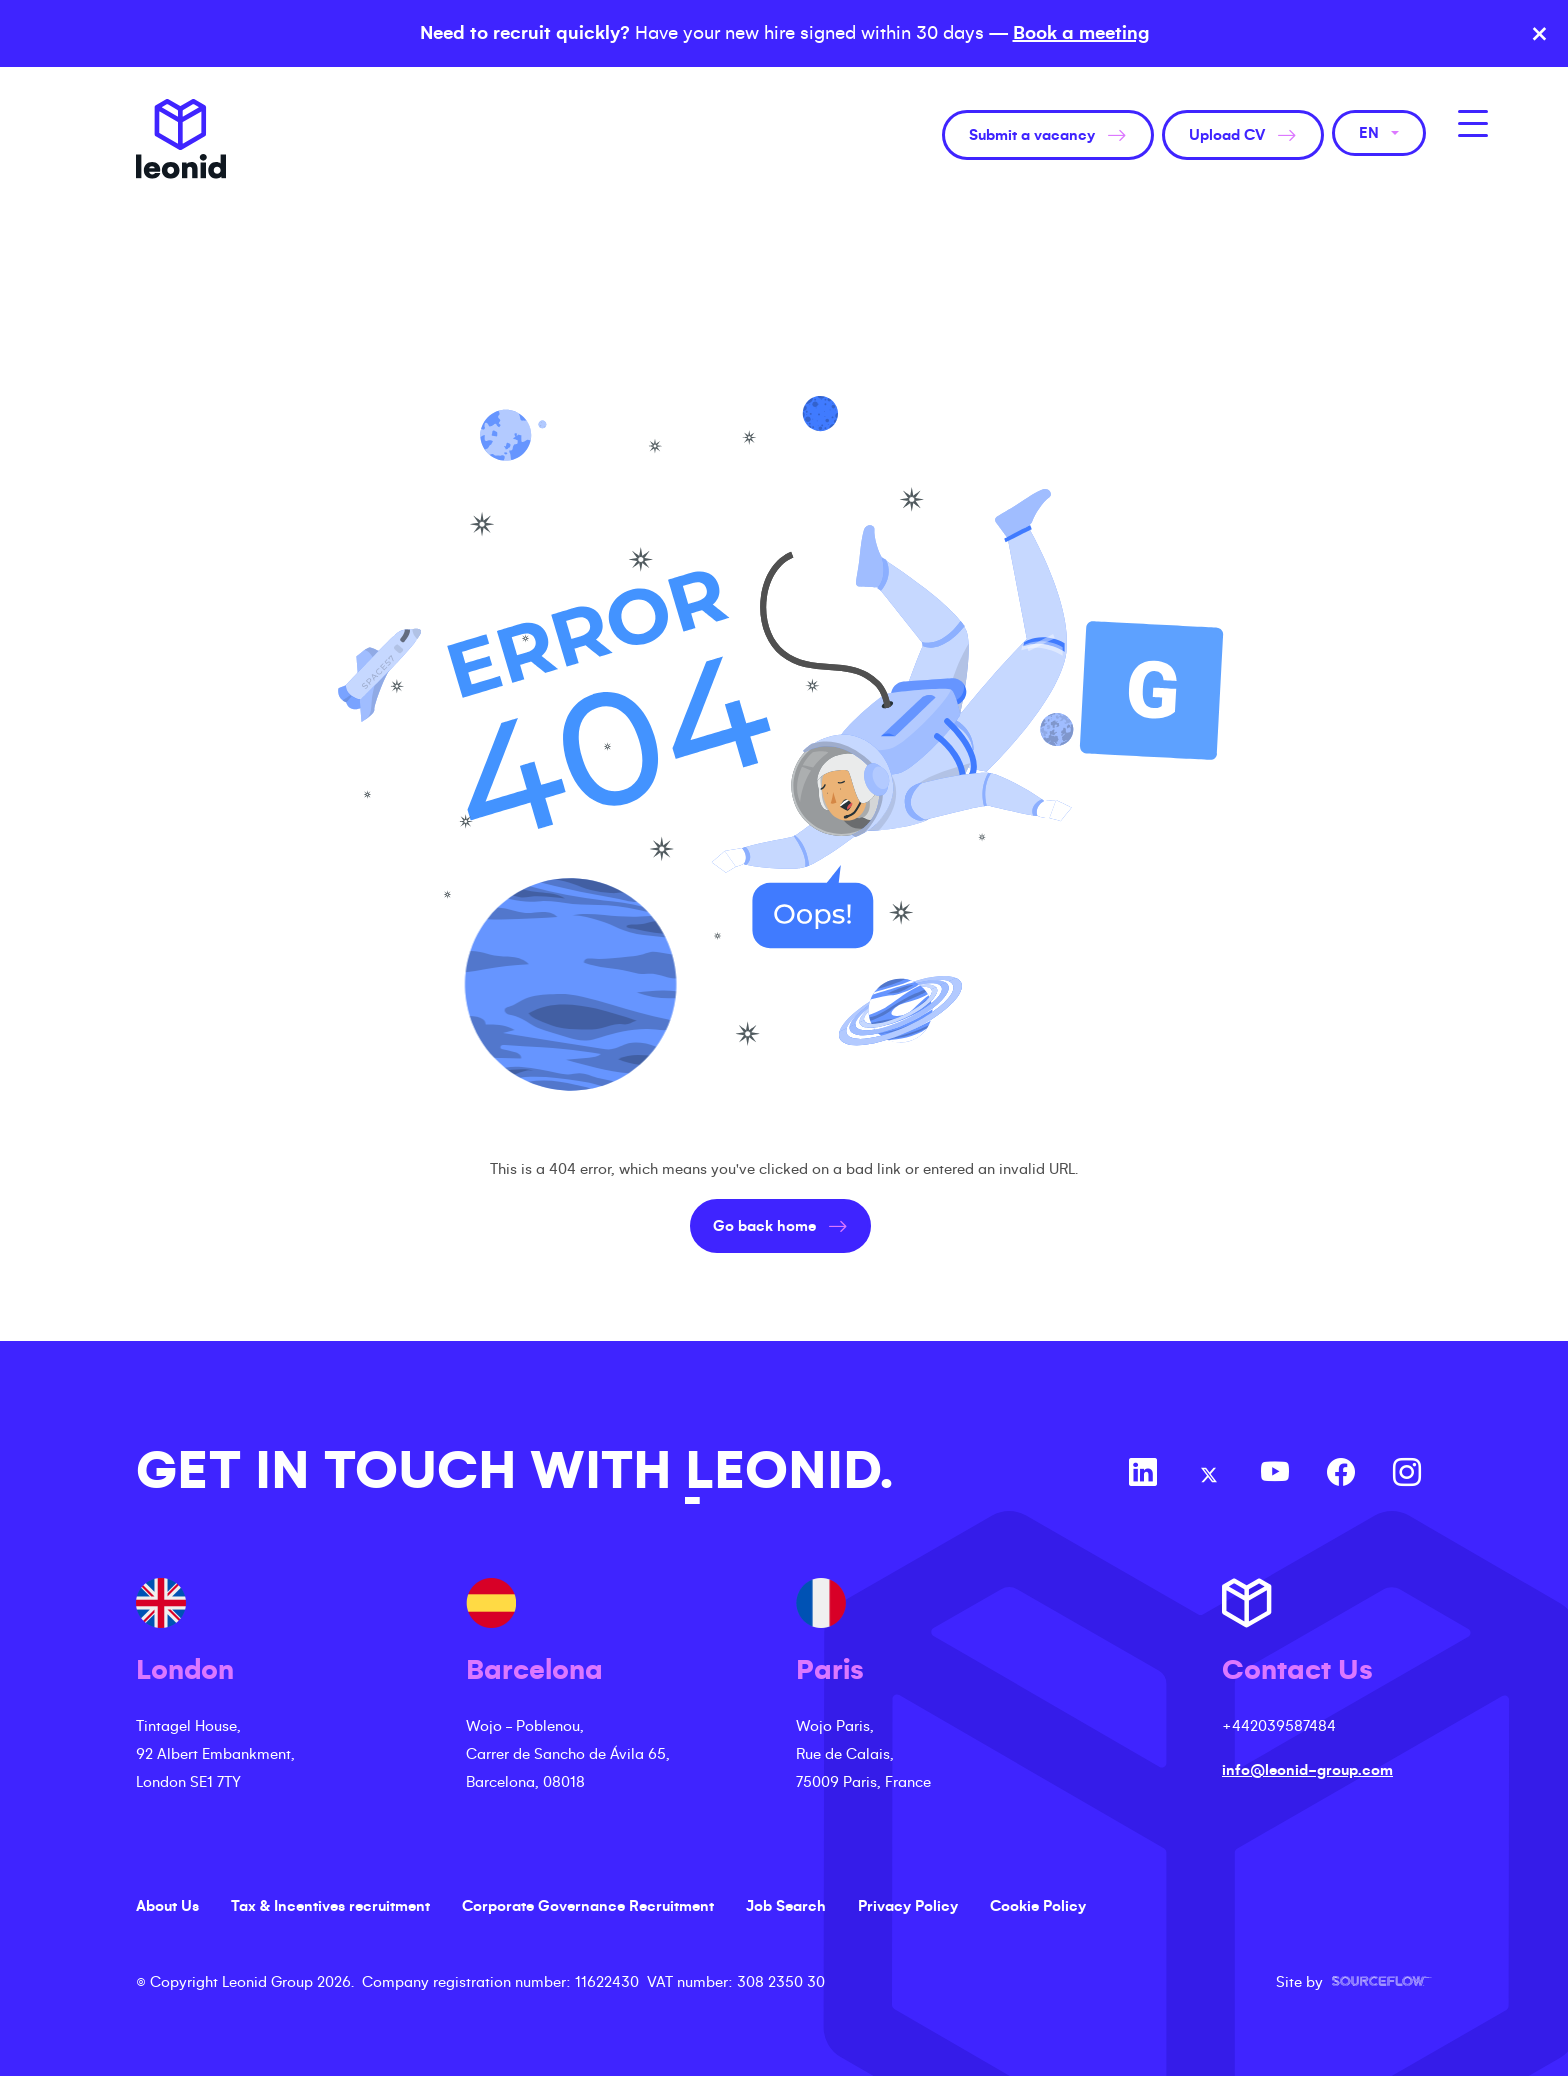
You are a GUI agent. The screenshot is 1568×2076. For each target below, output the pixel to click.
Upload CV (1227, 135)
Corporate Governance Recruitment (588, 1906)
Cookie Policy (1038, 1906)
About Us (167, 1906)
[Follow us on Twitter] (1209, 1475)
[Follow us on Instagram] (1407, 1475)
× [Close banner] (1539, 34)
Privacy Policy (908, 1906)
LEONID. (789, 1470)
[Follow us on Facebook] (1341, 1475)
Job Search (786, 1906)
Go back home (764, 1226)
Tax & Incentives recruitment (330, 1906)
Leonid (181, 139)
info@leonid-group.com (1307, 1770)
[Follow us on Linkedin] (1143, 1475)
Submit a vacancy (1032, 135)
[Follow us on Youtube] (1275, 1475)
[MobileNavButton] (1473, 123)
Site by (1354, 1982)
